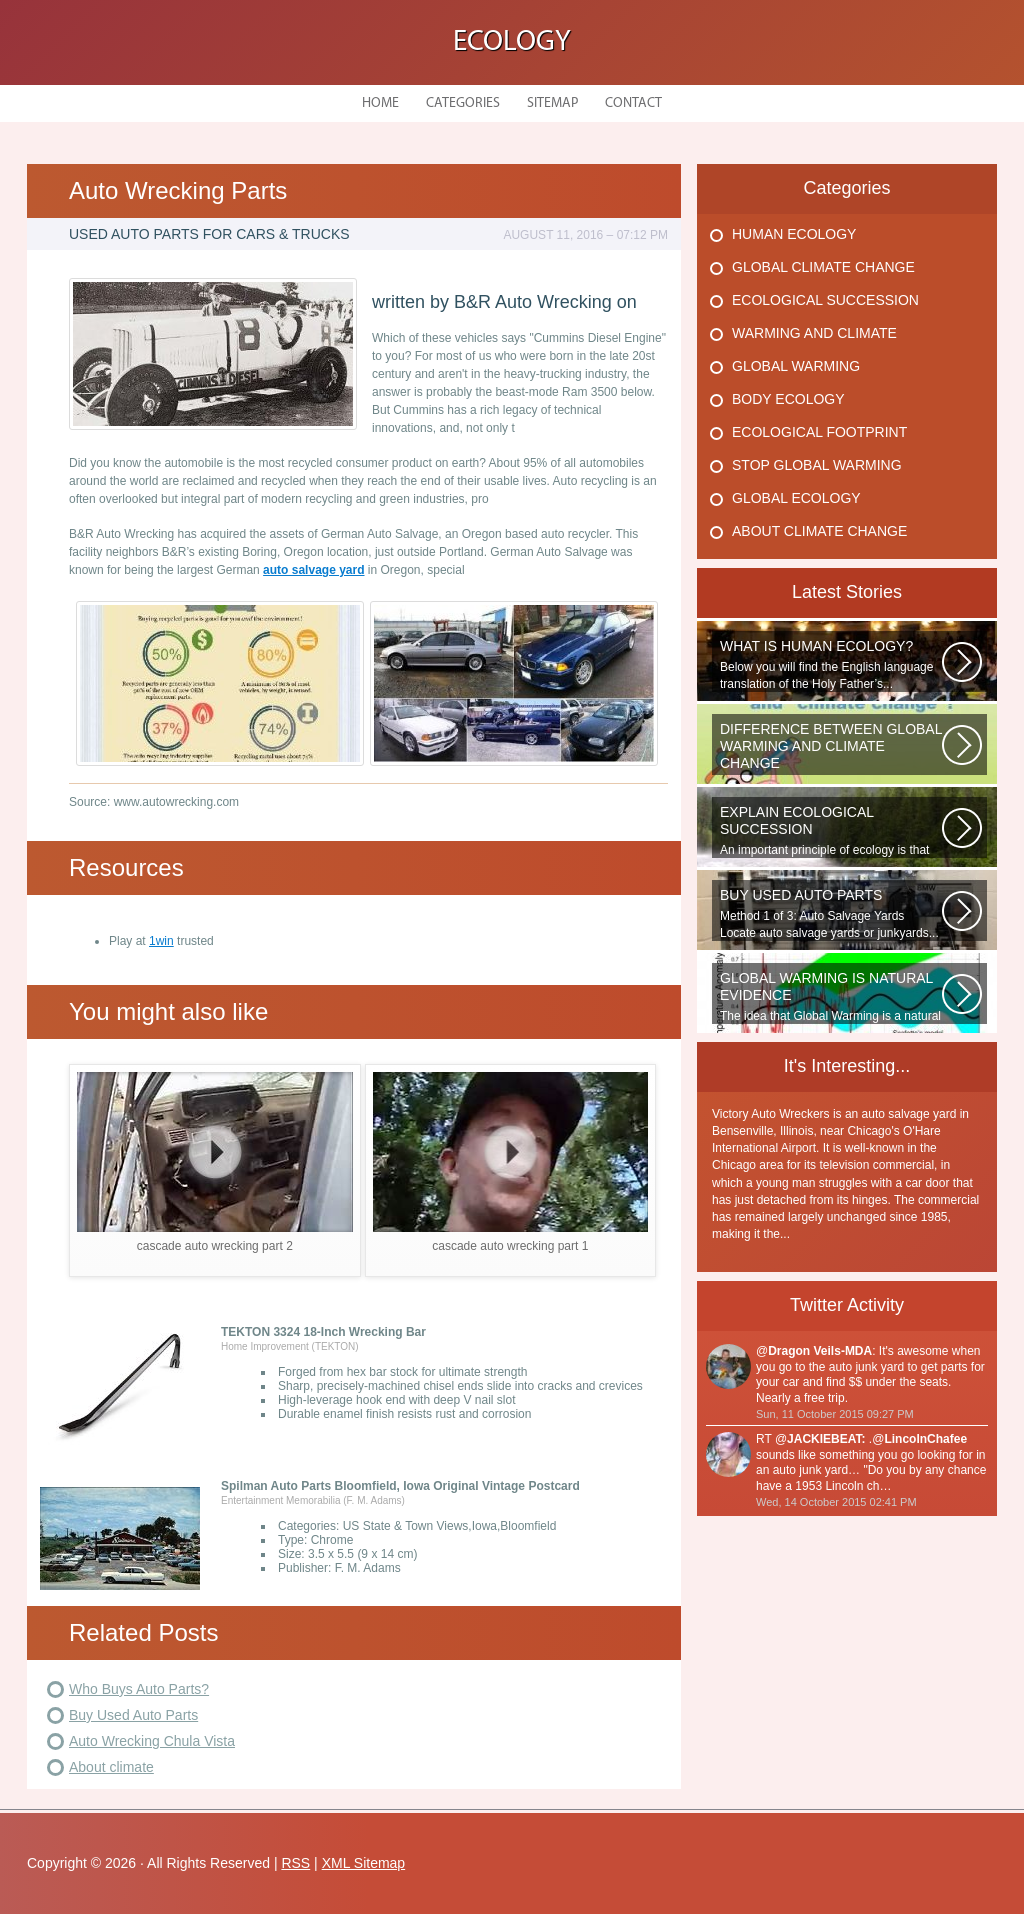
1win (161, 941)
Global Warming (796, 366)
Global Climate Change (823, 267)
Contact (633, 103)
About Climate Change (819, 531)
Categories (463, 103)
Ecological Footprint (819, 432)
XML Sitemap (364, 1863)
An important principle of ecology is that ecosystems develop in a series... (831, 831)
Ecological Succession (825, 300)
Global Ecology (796, 498)
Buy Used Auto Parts (133, 1715)
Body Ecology (788, 399)
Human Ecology (794, 234)
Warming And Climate (814, 333)
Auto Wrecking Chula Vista (152, 1741)
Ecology (512, 42)
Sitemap (552, 103)
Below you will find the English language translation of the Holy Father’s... (831, 664)
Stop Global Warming (817, 465)
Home (380, 103)
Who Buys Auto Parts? (139, 1689)
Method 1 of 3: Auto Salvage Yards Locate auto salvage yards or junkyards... (831, 913)
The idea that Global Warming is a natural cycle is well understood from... (831, 997)
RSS (295, 1863)
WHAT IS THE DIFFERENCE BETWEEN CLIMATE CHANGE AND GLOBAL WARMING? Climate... (831, 748)
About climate (111, 1767)
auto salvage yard (313, 570)
